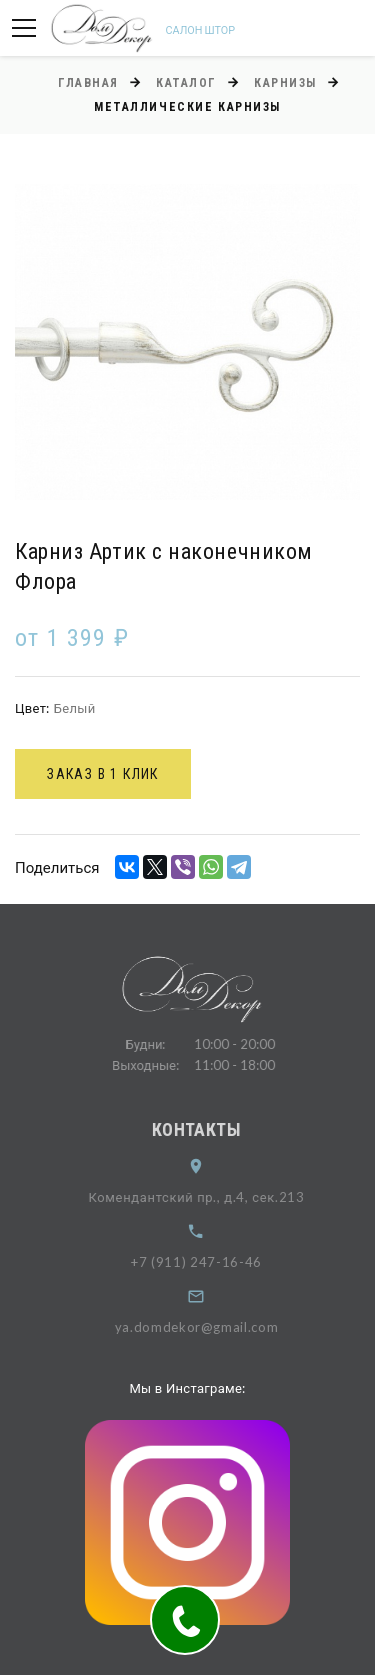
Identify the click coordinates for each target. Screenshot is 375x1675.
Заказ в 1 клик (103, 774)
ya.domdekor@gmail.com (208, 1327)
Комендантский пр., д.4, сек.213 (208, 1197)
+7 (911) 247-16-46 (208, 1262)
